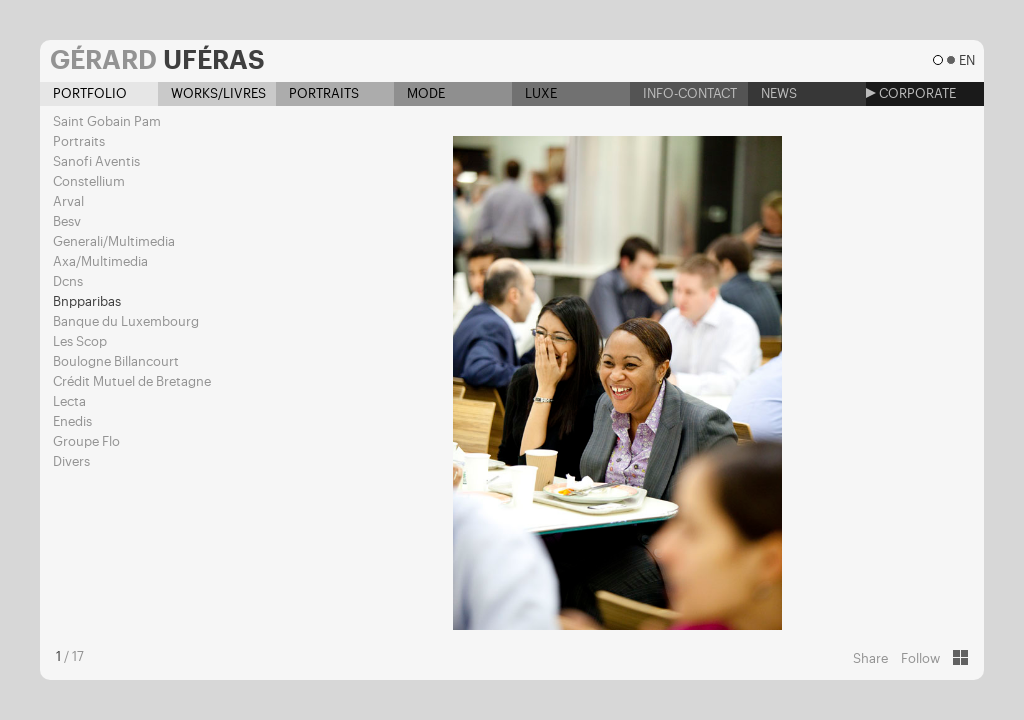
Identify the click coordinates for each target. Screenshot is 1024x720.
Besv (67, 221)
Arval (68, 201)
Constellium (89, 181)
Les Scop (80, 341)
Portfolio (83, 93)
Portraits (317, 93)
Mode (419, 93)
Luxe (534, 93)
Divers (71, 461)
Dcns (68, 281)
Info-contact (683, 93)
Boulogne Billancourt (116, 361)
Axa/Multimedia (100, 261)
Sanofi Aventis (96, 161)
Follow (920, 658)
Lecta (69, 401)
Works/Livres (212, 93)
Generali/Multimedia (114, 241)
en (966, 60)
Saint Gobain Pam (107, 121)
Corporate (911, 93)
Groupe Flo (86, 441)
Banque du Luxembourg (126, 321)
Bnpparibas (87, 301)
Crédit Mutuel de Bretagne (132, 381)
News (772, 93)
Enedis (72, 421)
